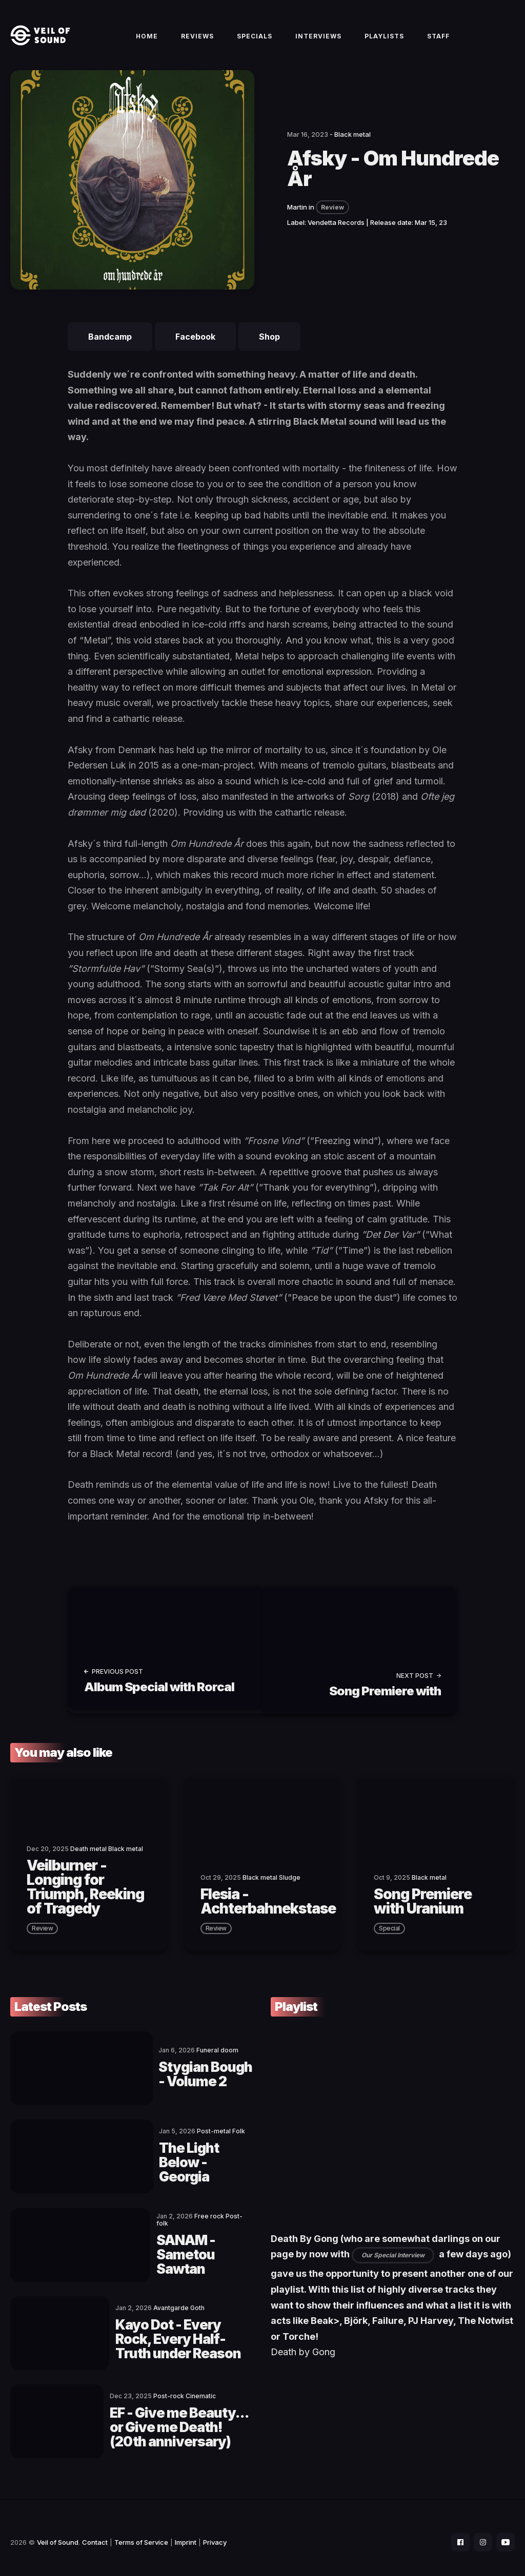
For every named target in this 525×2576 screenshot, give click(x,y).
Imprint (185, 2533)
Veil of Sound (57, 2533)
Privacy (215, 2533)
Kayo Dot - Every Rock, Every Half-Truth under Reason (176, 2332)
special (389, 1936)
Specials (254, 42)
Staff (438, 42)
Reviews (197, 42)
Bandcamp (110, 348)
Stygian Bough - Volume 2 (164, 2079)
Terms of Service (141, 2533)
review (42, 1936)
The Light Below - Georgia (168, 2163)
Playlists (384, 42)
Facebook (195, 348)
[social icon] (455, 2533)
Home (147, 42)
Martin (297, 219)
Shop (269, 348)
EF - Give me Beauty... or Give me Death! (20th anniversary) (176, 2417)
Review (332, 219)
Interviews (318, 42)
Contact (95, 2533)
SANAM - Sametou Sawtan (173, 2247)
